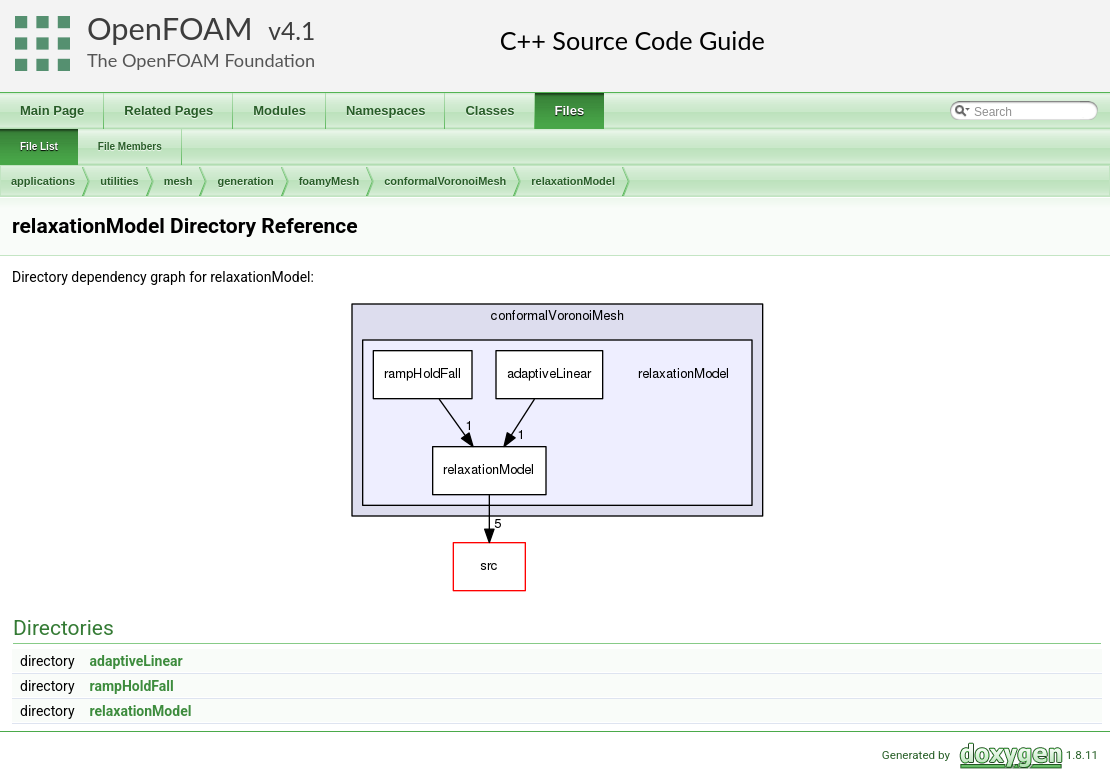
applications (43, 181)
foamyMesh (329, 181)
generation (245, 181)
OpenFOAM (170, 28)
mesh (178, 181)
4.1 (298, 30)
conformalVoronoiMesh (445, 181)
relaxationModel (573, 181)
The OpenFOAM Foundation (201, 60)
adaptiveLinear (136, 661)
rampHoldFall (132, 686)
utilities (119, 181)
